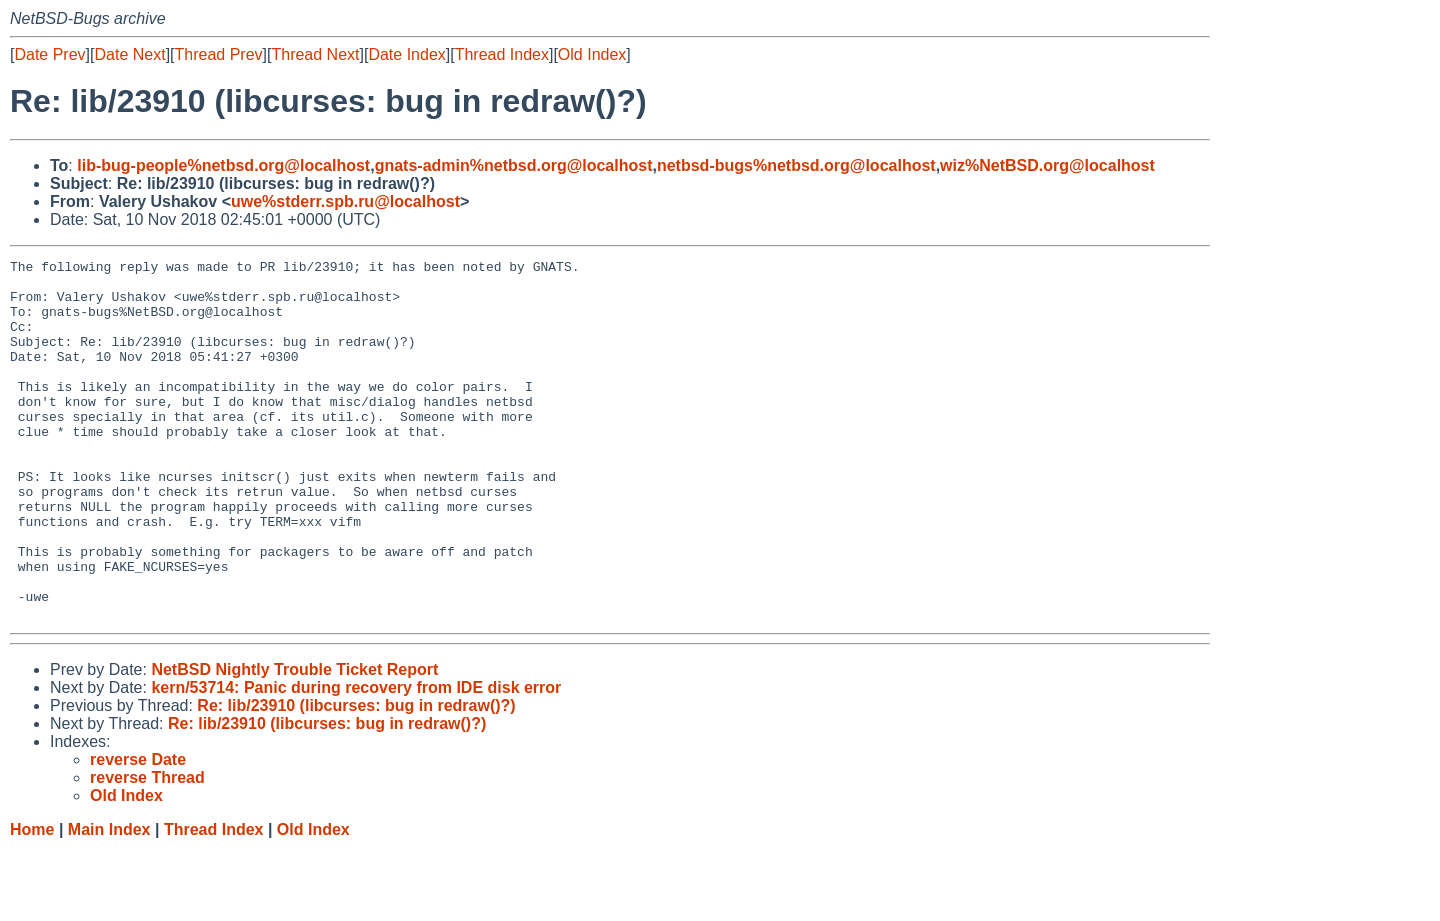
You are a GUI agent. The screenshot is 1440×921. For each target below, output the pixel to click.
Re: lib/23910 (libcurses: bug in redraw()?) (356, 777)
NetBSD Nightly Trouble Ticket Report (294, 741)
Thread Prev (219, 54)
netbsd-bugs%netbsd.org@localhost (796, 165)
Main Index (109, 901)
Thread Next (315, 54)
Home (32, 901)
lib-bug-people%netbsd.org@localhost (223, 165)
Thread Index (502, 54)
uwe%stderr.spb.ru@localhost (345, 201)
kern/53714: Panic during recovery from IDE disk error (356, 759)
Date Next (129, 54)
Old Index (592, 54)
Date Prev (49, 54)
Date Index (406, 54)
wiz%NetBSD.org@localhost (1047, 165)
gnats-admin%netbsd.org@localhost (514, 165)
